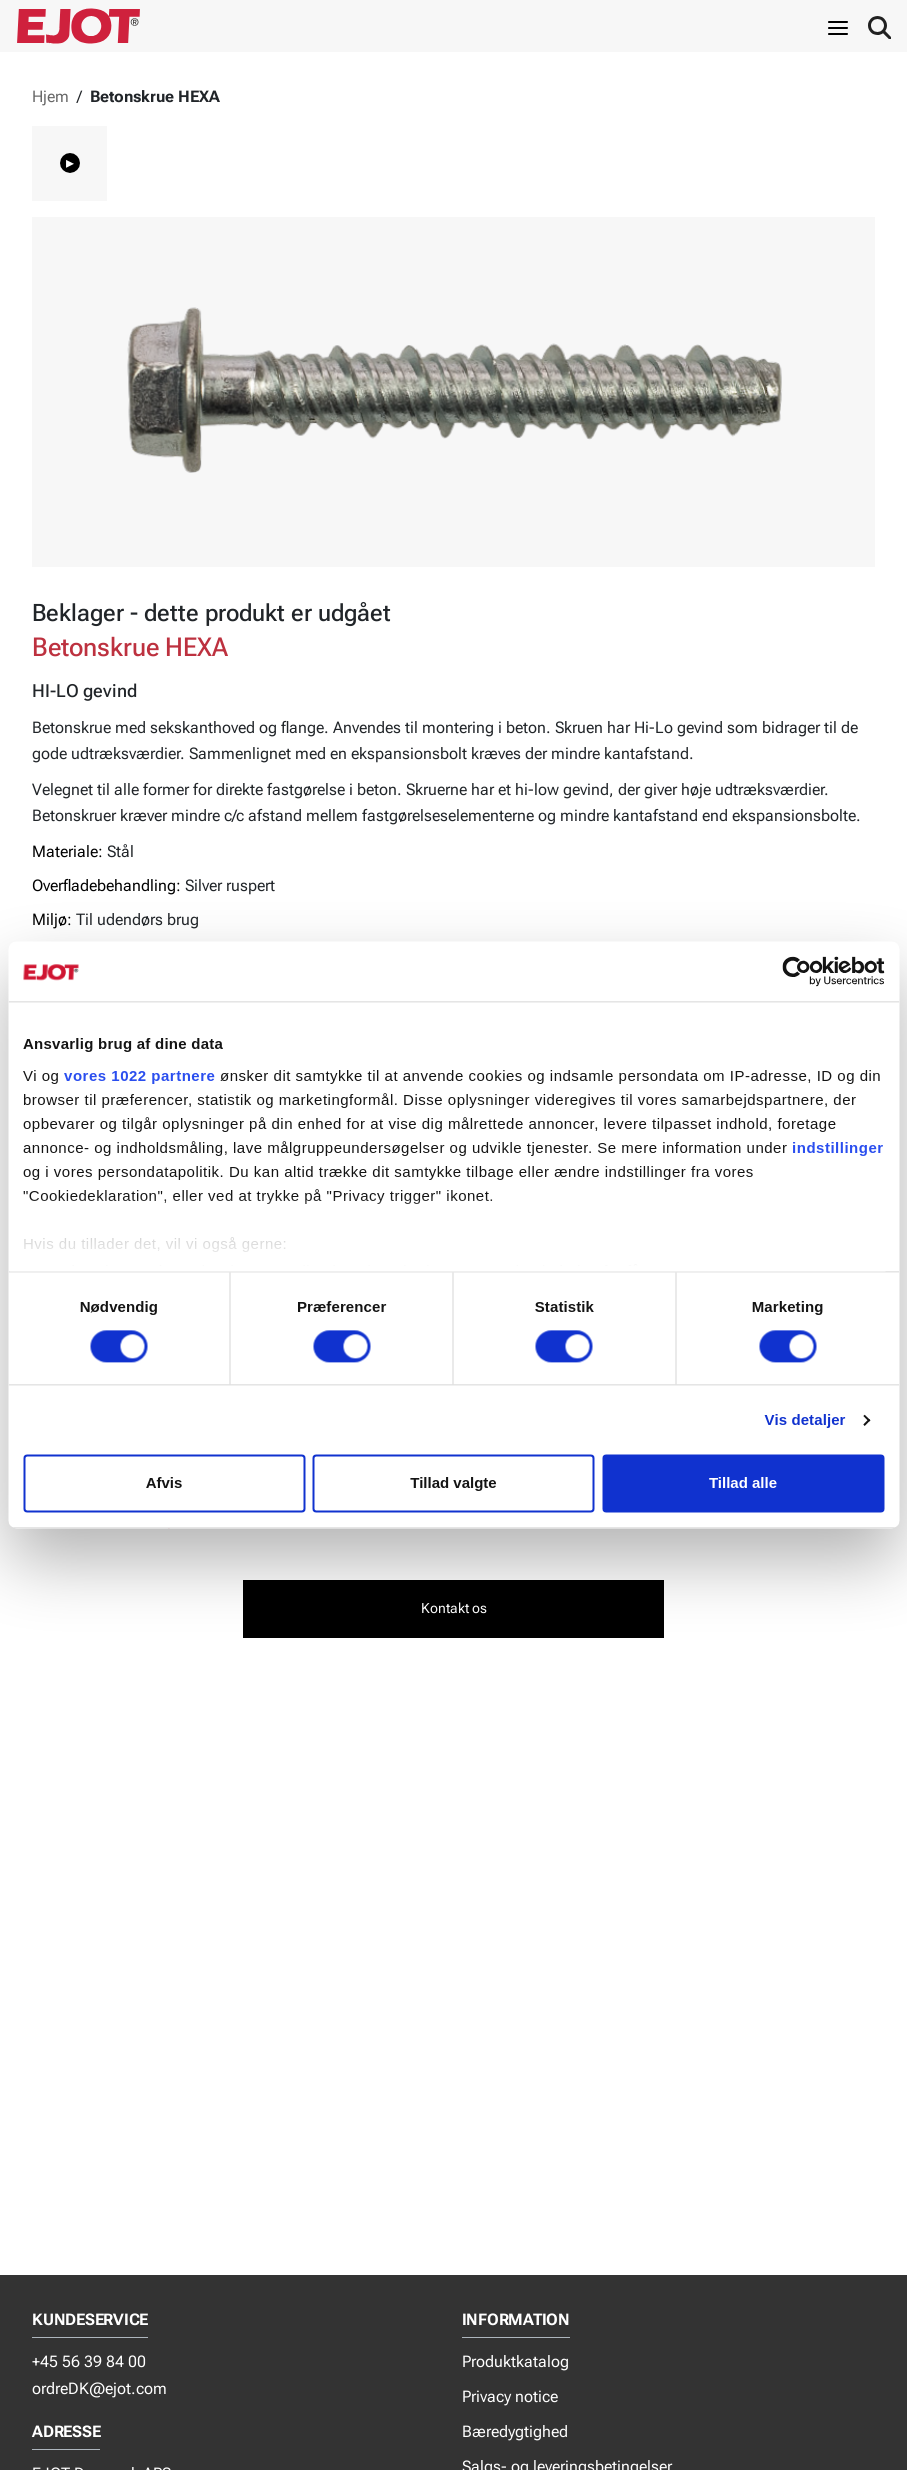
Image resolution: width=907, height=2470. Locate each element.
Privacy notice (510, 2396)
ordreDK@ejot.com (99, 2388)
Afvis (164, 1483)
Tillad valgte (453, 1483)
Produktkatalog (515, 2361)
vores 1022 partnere (139, 1075)
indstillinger (838, 1147)
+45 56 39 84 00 (89, 2361)
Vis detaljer (805, 1419)
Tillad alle (743, 1483)
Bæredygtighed (515, 2431)
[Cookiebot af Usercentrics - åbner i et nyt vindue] (796, 971)
